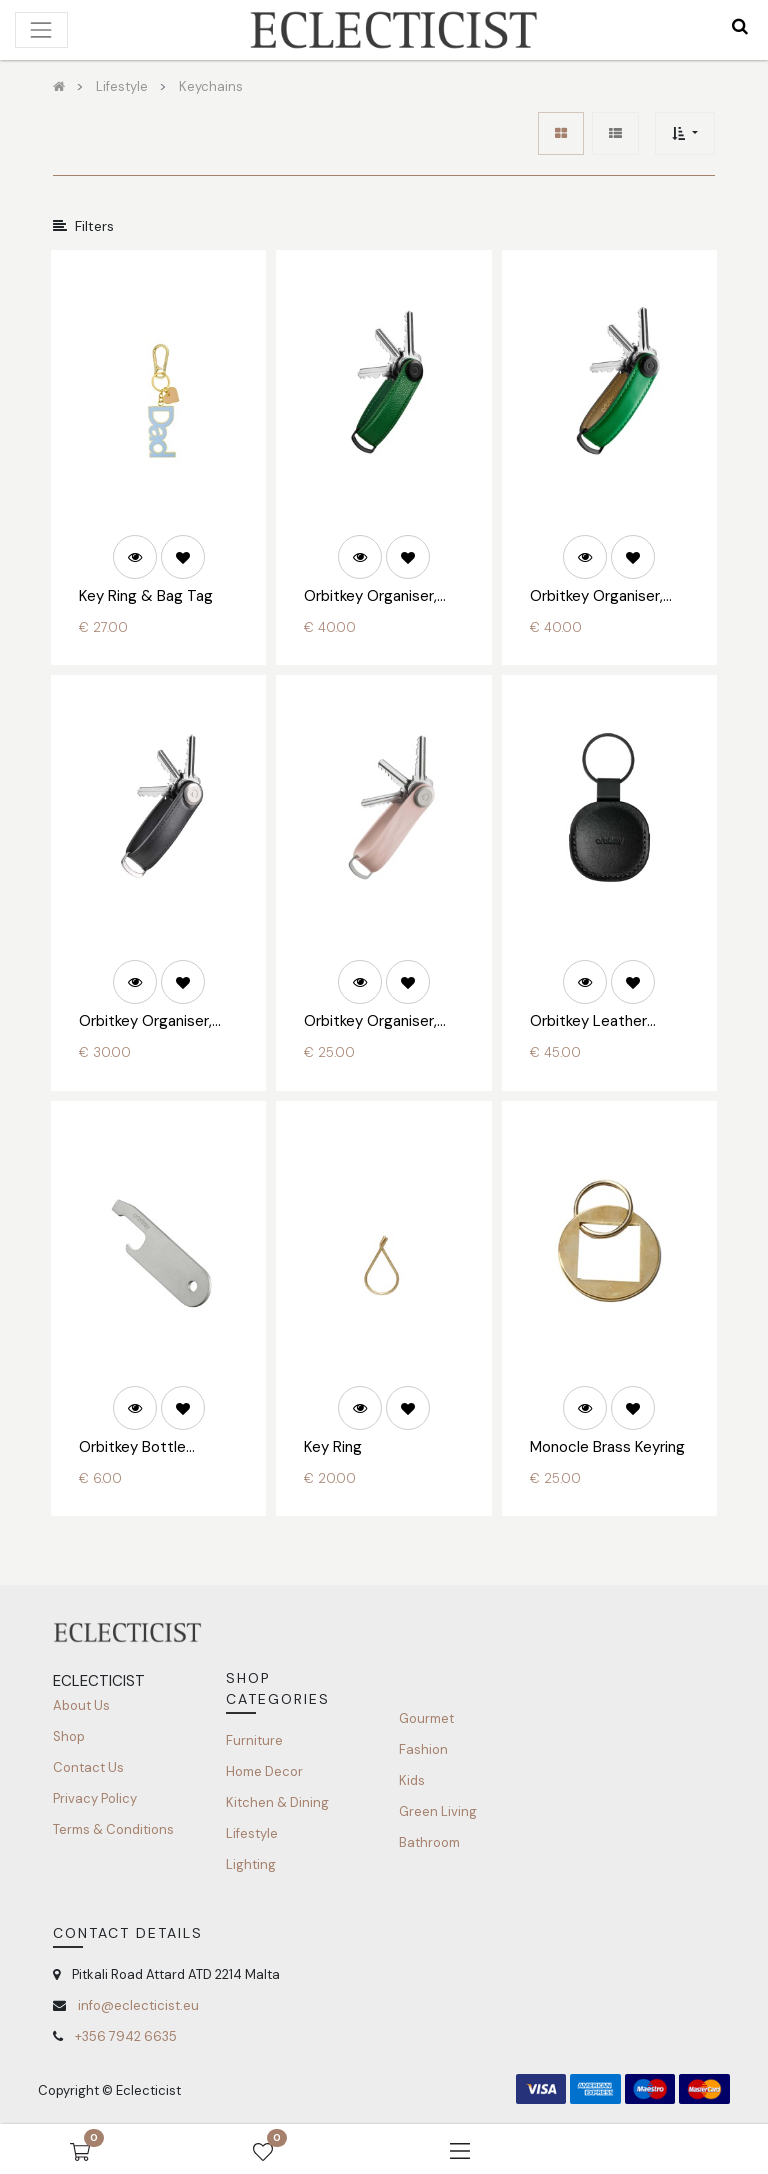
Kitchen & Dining (277, 1802)
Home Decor (264, 1771)
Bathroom (429, 1842)
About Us (81, 1705)
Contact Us (88, 1767)
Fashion (423, 1749)
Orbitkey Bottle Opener (132, 1448)
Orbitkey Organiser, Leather (596, 597)
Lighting (251, 1864)
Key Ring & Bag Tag (146, 596)
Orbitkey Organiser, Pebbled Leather (370, 597)
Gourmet (426, 1718)
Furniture (254, 1740)
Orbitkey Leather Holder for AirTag (588, 1022)
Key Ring (333, 1447)
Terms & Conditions (113, 1829)
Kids (412, 1780)
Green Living (438, 1811)
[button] (684, 133)
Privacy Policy (95, 1798)
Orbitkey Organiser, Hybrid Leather (145, 1022)
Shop (69, 1736)
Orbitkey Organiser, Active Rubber (370, 1022)
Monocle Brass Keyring (607, 1447)
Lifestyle (252, 1833)
